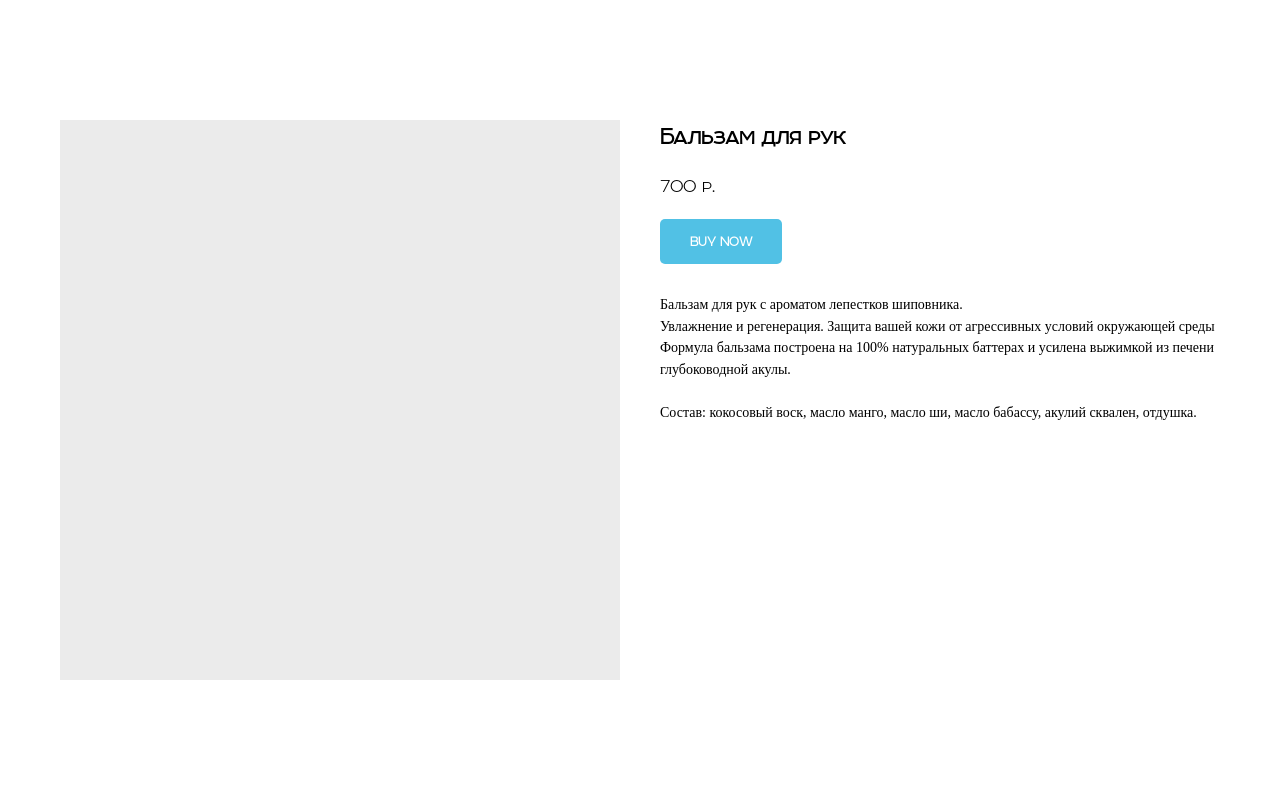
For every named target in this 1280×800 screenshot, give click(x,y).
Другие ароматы (91, 30)
